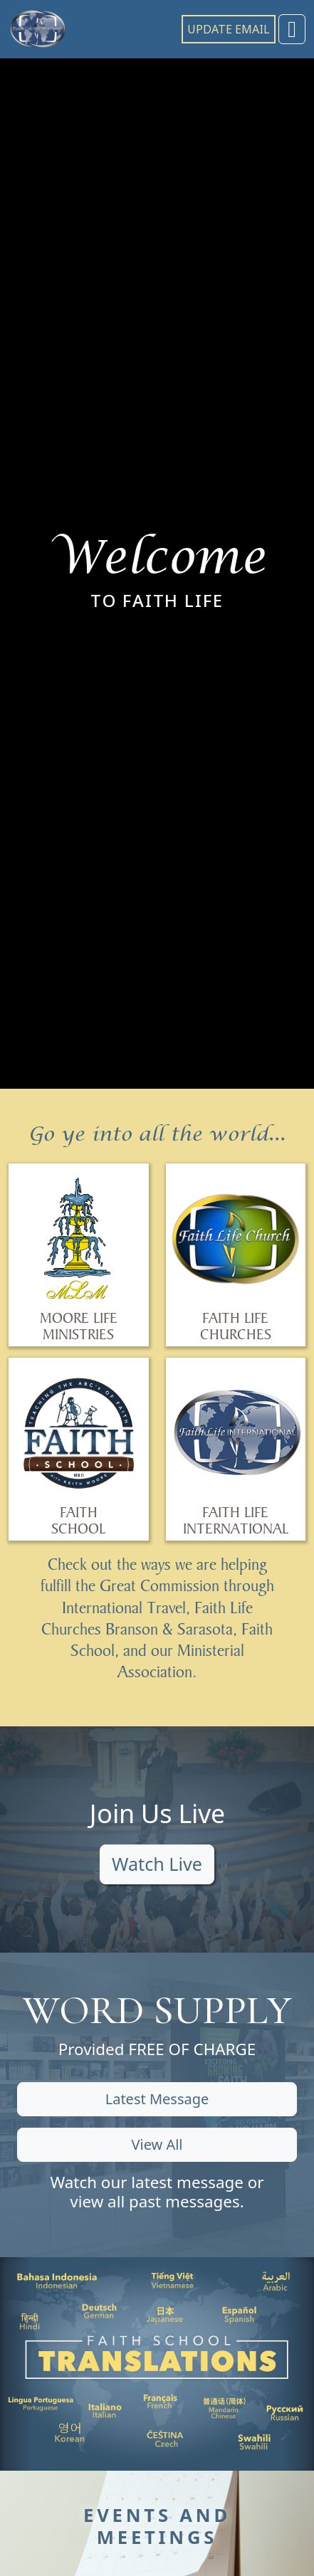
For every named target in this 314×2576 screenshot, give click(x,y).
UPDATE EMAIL (228, 29)
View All (156, 2144)
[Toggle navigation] (291, 29)
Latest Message (157, 2098)
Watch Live (157, 1864)
